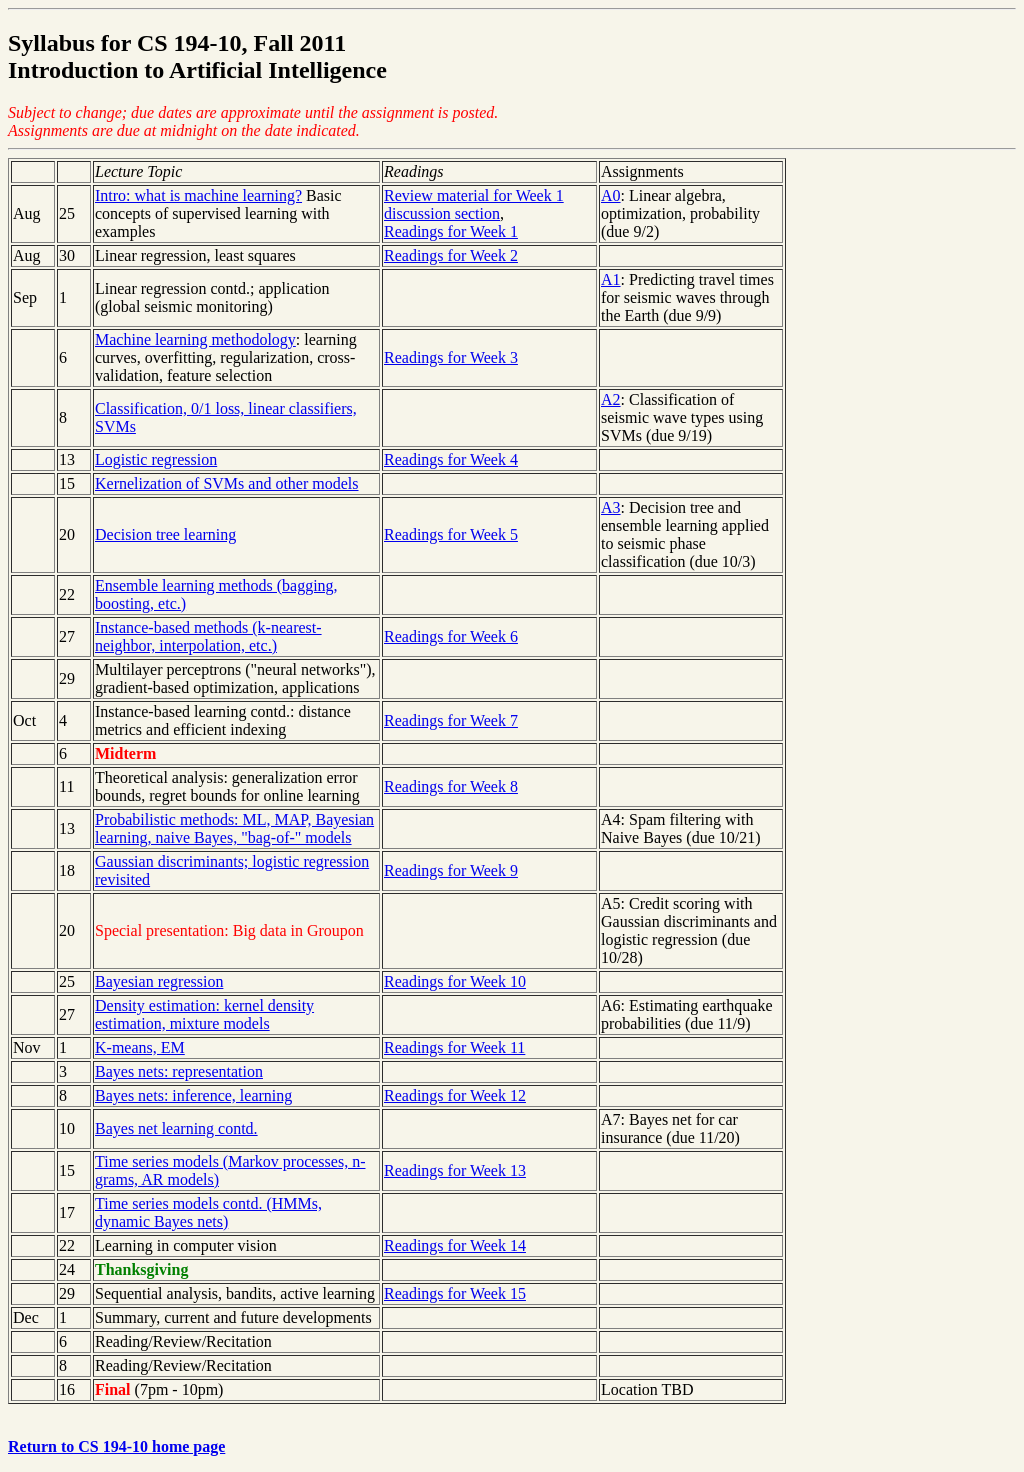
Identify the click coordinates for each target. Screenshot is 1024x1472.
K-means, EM (140, 1047)
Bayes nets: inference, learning (193, 1095)
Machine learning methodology (195, 339)
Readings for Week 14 (455, 1245)
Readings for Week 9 (451, 870)
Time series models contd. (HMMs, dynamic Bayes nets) (208, 1212)
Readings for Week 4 (451, 459)
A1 (611, 279)
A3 (611, 507)
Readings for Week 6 (451, 636)
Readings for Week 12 (455, 1095)
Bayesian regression (159, 981)
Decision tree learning (165, 534)
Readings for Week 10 (455, 981)
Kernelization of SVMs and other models (227, 483)
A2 (611, 399)
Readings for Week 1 (451, 231)
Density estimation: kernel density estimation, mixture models (204, 1014)
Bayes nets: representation (179, 1071)
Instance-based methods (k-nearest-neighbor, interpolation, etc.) (208, 636)
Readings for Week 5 (451, 534)
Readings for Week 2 (451, 255)
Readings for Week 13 (455, 1170)
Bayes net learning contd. (176, 1128)
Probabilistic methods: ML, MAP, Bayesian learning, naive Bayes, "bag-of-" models (234, 828)
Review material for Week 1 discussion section (474, 204)
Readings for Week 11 (454, 1047)
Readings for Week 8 (451, 786)
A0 (611, 195)
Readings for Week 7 (451, 720)
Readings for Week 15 (455, 1293)
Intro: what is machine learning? (198, 195)
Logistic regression (156, 459)
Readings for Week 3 (451, 357)
